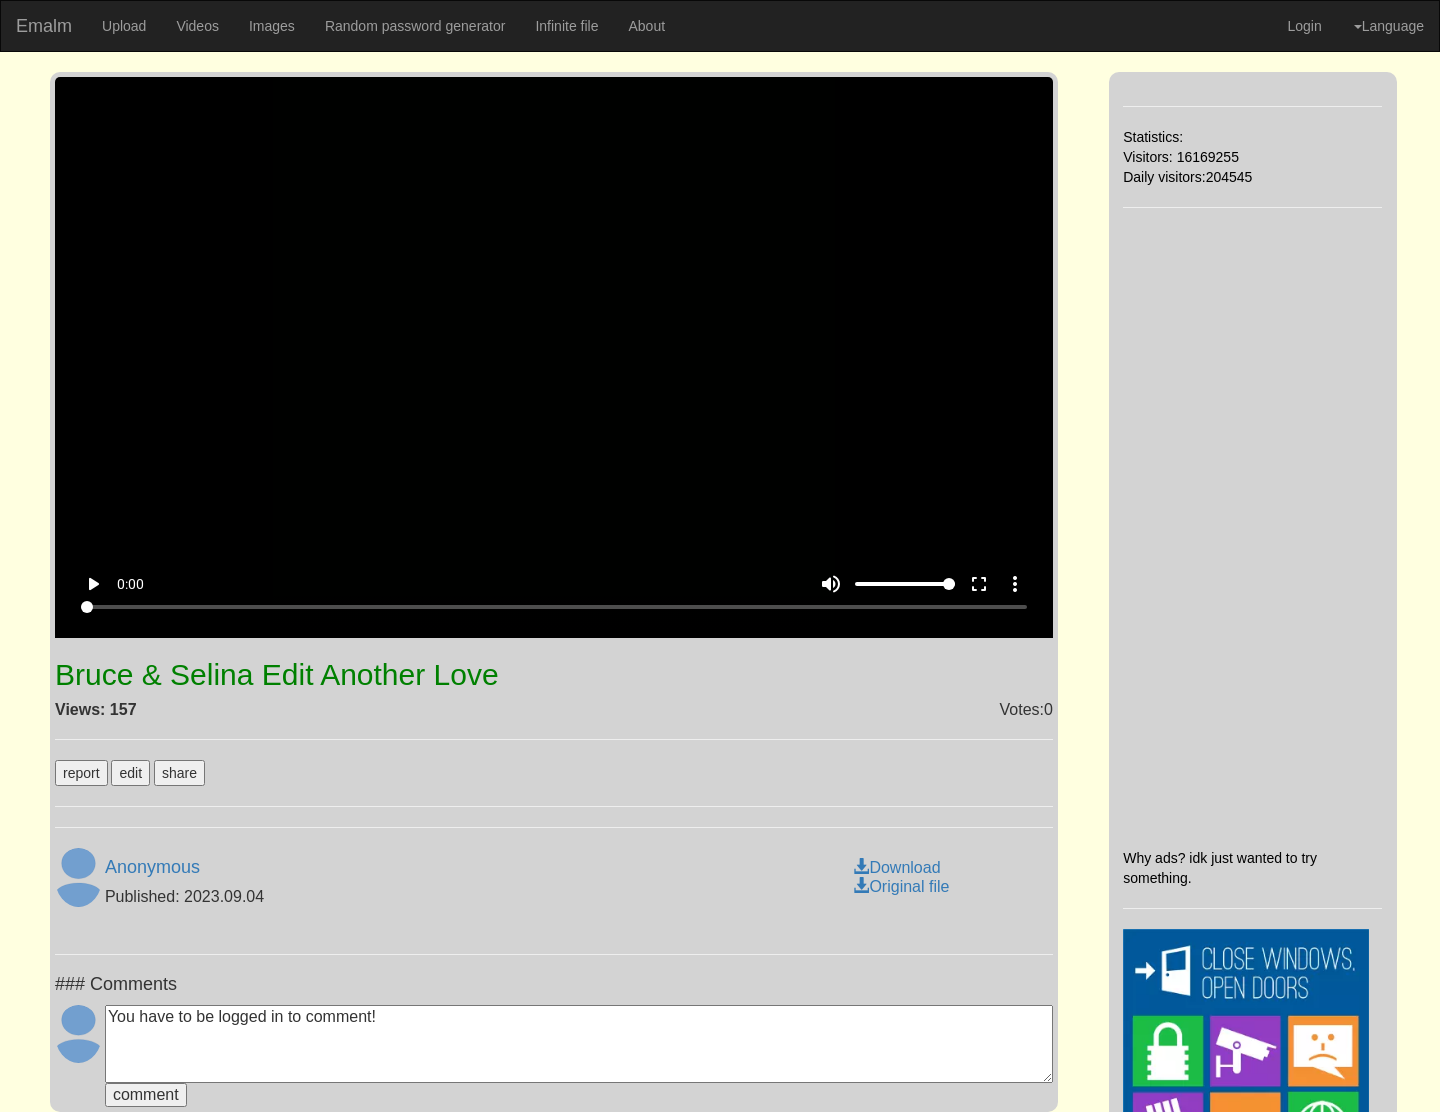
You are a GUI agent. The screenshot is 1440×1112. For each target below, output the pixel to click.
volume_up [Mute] (831, 584)
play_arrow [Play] (93, 584)
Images (272, 26)
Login (1304, 26)
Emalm (44, 26)
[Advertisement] (1252, 528)
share (179, 773)
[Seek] (554, 607)
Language (1389, 26)
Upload (124, 26)
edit (130, 773)
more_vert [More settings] (1015, 584)
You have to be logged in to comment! (579, 1044)
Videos (197, 26)
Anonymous (152, 867)
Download (896, 867)
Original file (901, 886)
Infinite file (566, 26)
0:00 (130, 584)
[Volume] (905, 584)
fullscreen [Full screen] (979, 584)
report (81, 773)
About (646, 26)
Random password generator (415, 26)
